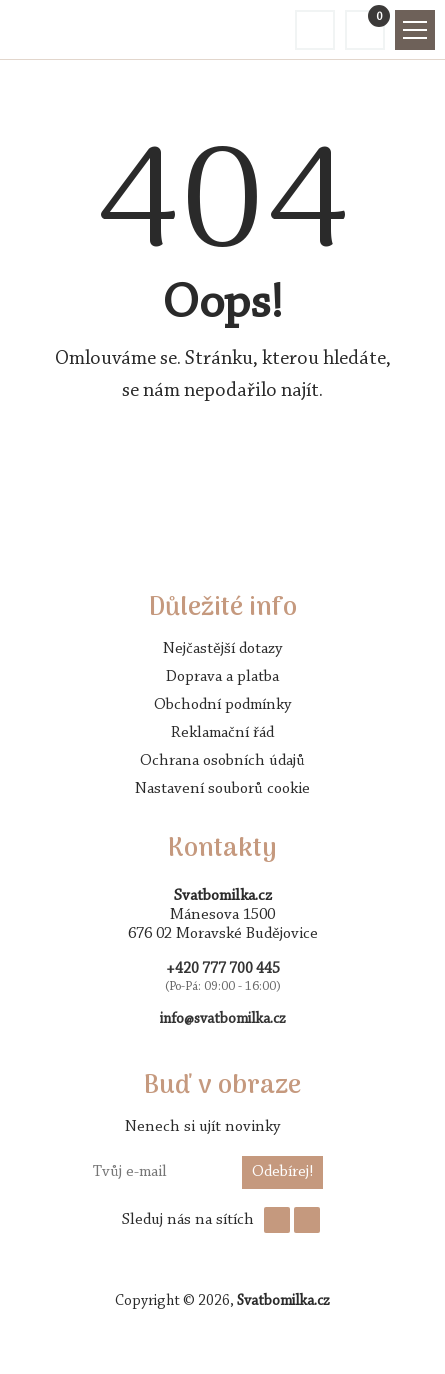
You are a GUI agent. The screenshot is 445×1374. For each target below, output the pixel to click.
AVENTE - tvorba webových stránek (223, 1340)
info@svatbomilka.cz (223, 1019)
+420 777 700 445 (223, 969)
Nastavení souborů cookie (222, 789)
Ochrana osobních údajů (222, 761)
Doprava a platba (222, 677)
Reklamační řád (222, 733)
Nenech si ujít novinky (202, 1127)
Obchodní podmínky (222, 705)
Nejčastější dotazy (222, 649)
